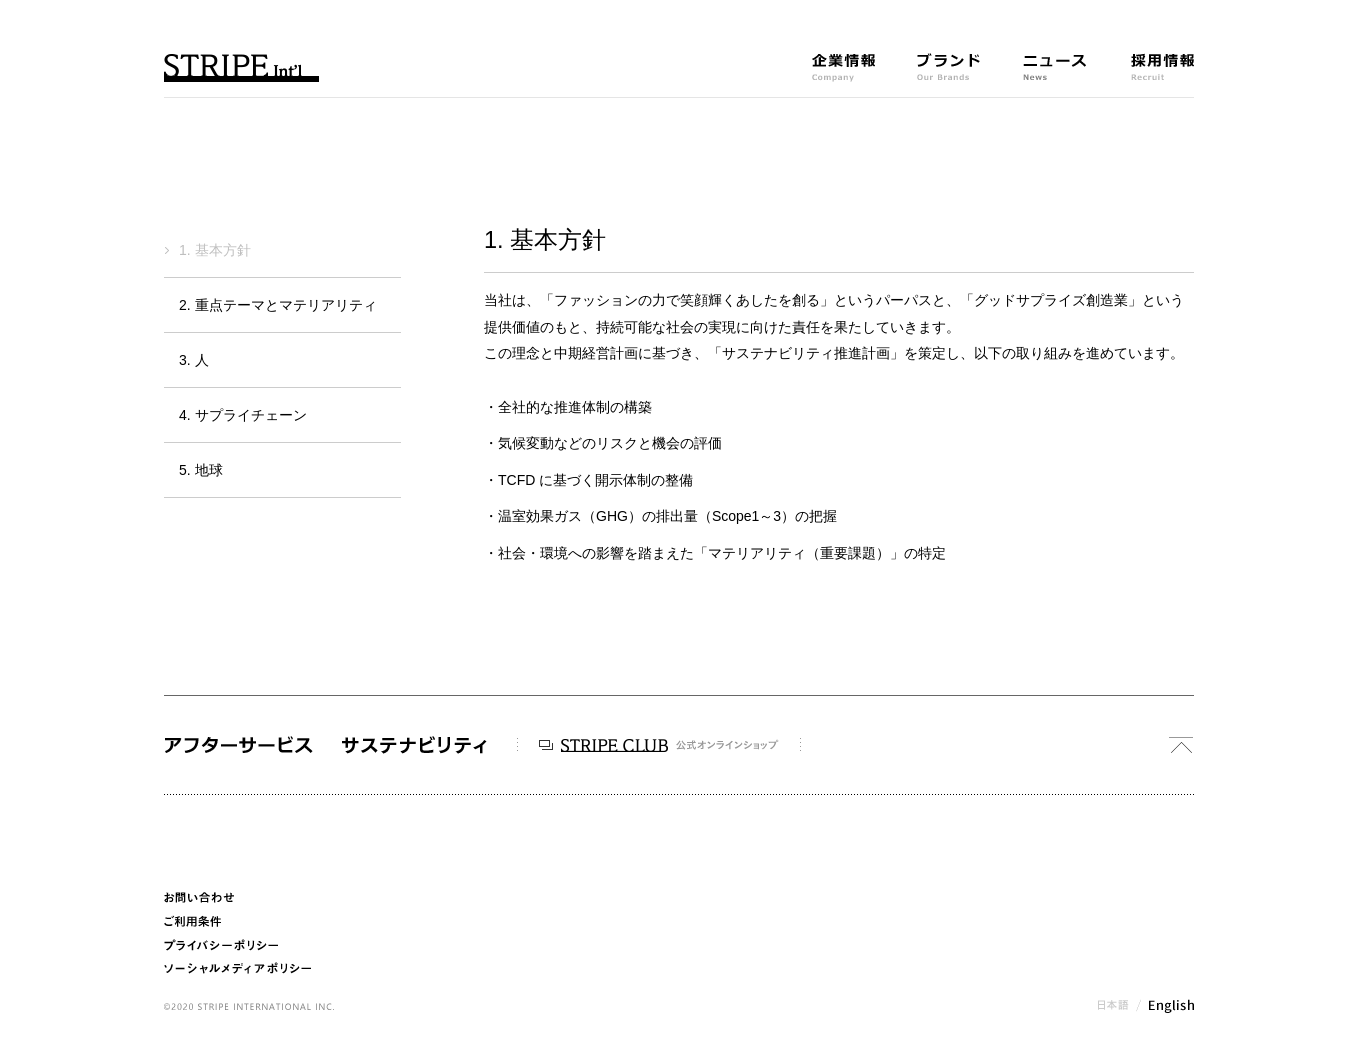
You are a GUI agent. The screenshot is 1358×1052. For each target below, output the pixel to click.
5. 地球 (201, 470)
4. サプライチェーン (243, 415)
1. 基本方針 (215, 250)
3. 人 (194, 360)
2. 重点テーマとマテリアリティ (278, 305)
